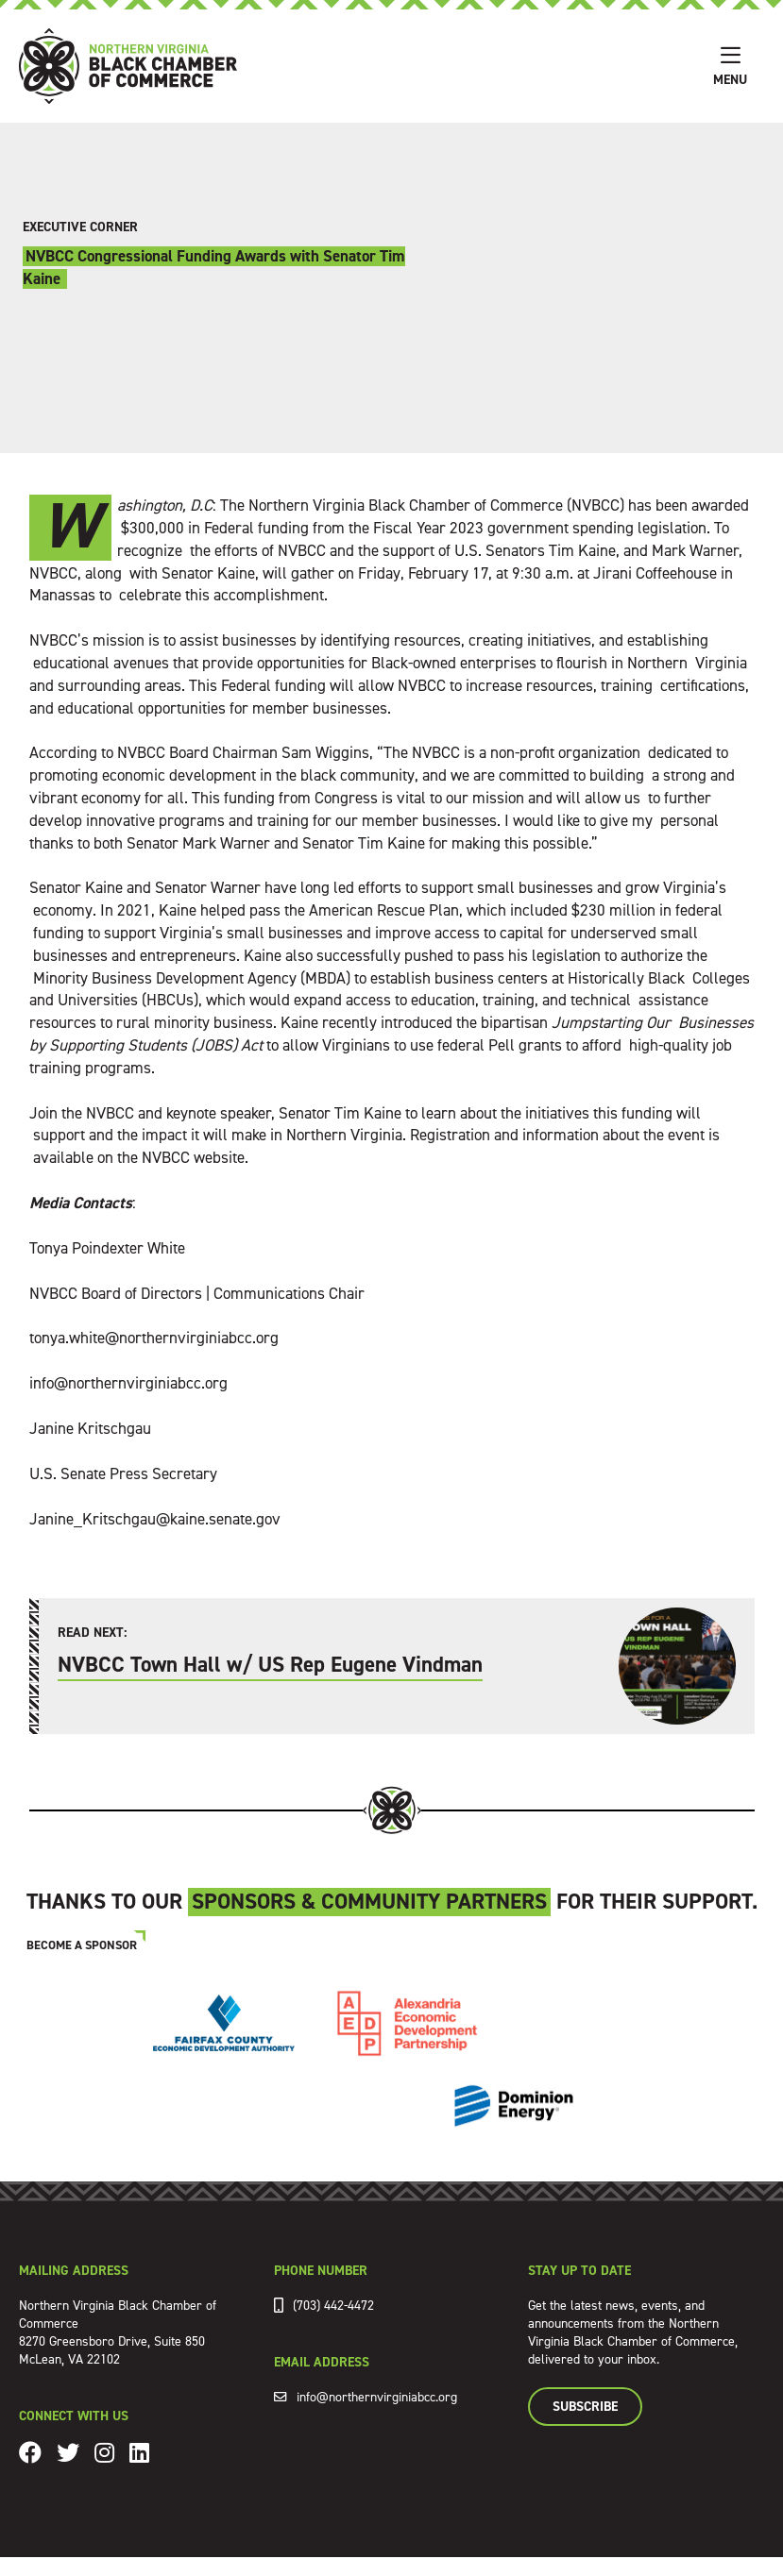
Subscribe (585, 2407)
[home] (357, 66)
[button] (730, 66)
